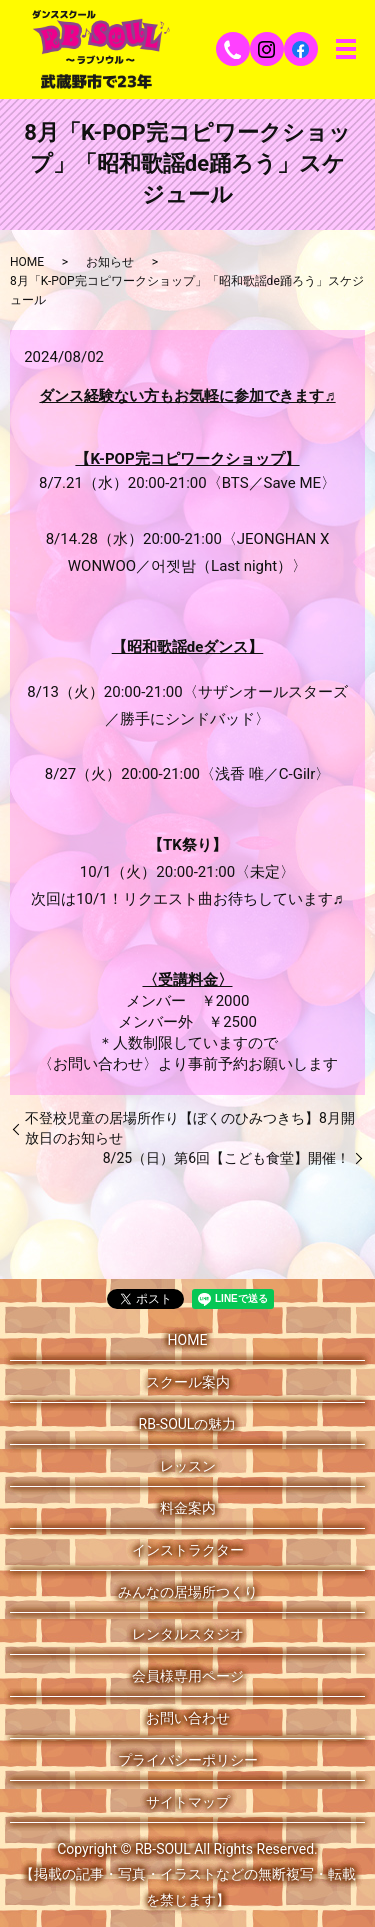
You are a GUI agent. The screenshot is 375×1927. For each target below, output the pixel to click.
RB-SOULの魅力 (188, 1424)
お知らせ (110, 262)
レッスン (188, 1466)
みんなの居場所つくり (188, 1592)
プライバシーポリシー (188, 1760)
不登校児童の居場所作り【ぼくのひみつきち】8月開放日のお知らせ (190, 1128)
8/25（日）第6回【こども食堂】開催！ (226, 1158)
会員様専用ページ (188, 1676)
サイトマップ (188, 1802)
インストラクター (188, 1550)
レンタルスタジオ (188, 1634)
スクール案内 (188, 1382)
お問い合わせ (188, 1718)
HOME (27, 262)
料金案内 (188, 1508)
